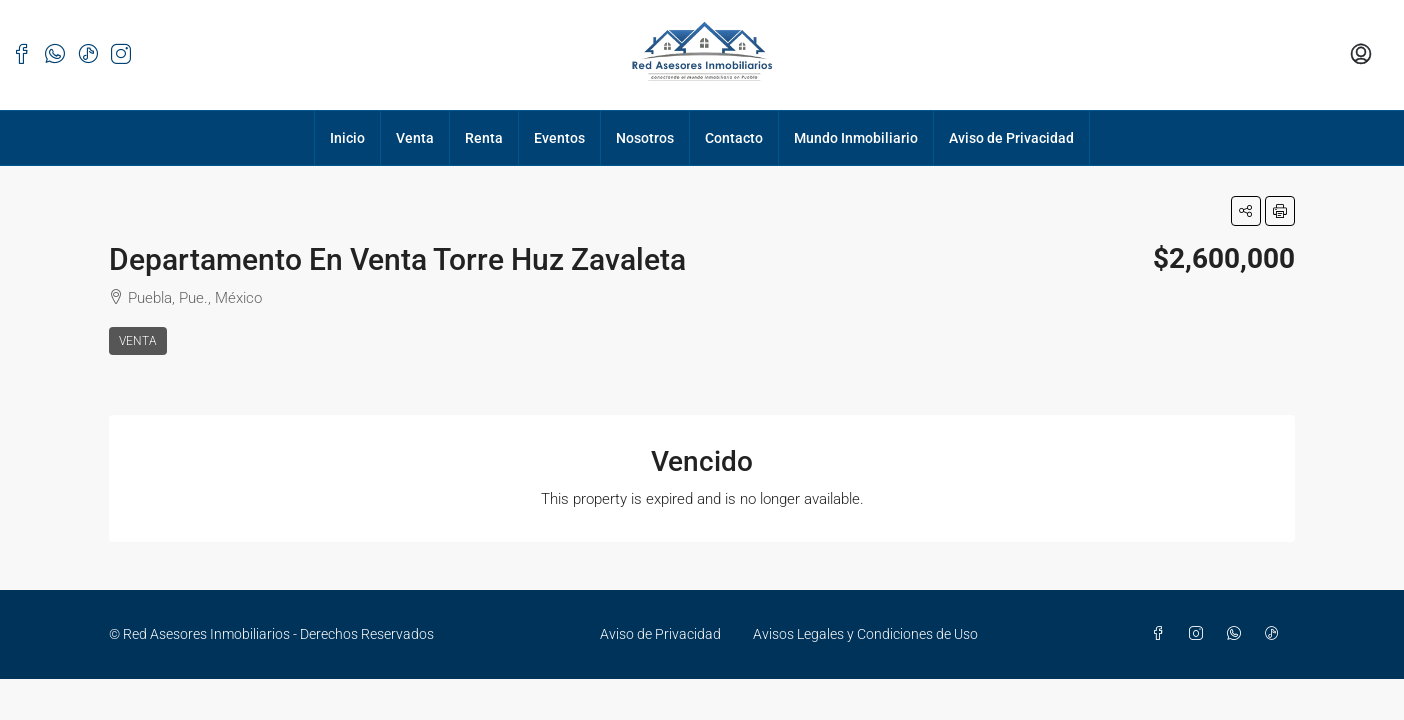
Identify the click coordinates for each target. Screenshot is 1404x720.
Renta (484, 138)
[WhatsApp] (1238, 634)
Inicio (347, 138)
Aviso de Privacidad (1011, 138)
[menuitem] (1361, 55)
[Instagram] (1200, 634)
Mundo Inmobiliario (856, 138)
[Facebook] (1162, 634)
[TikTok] (1276, 634)
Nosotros (645, 138)
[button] (1246, 211)
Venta (415, 138)
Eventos (559, 138)
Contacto (734, 138)
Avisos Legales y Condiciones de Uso (865, 634)
